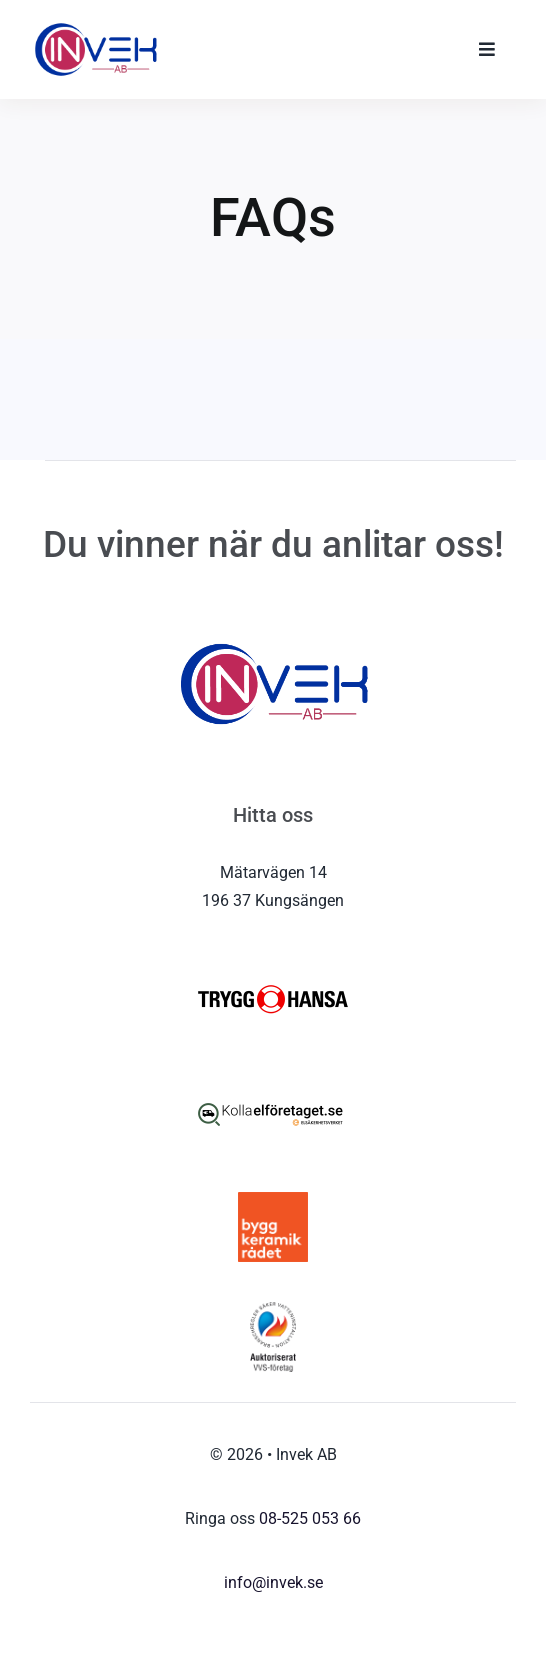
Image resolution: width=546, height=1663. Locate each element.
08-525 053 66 (310, 1518)
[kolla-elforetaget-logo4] (273, 1086)
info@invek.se (273, 1582)
